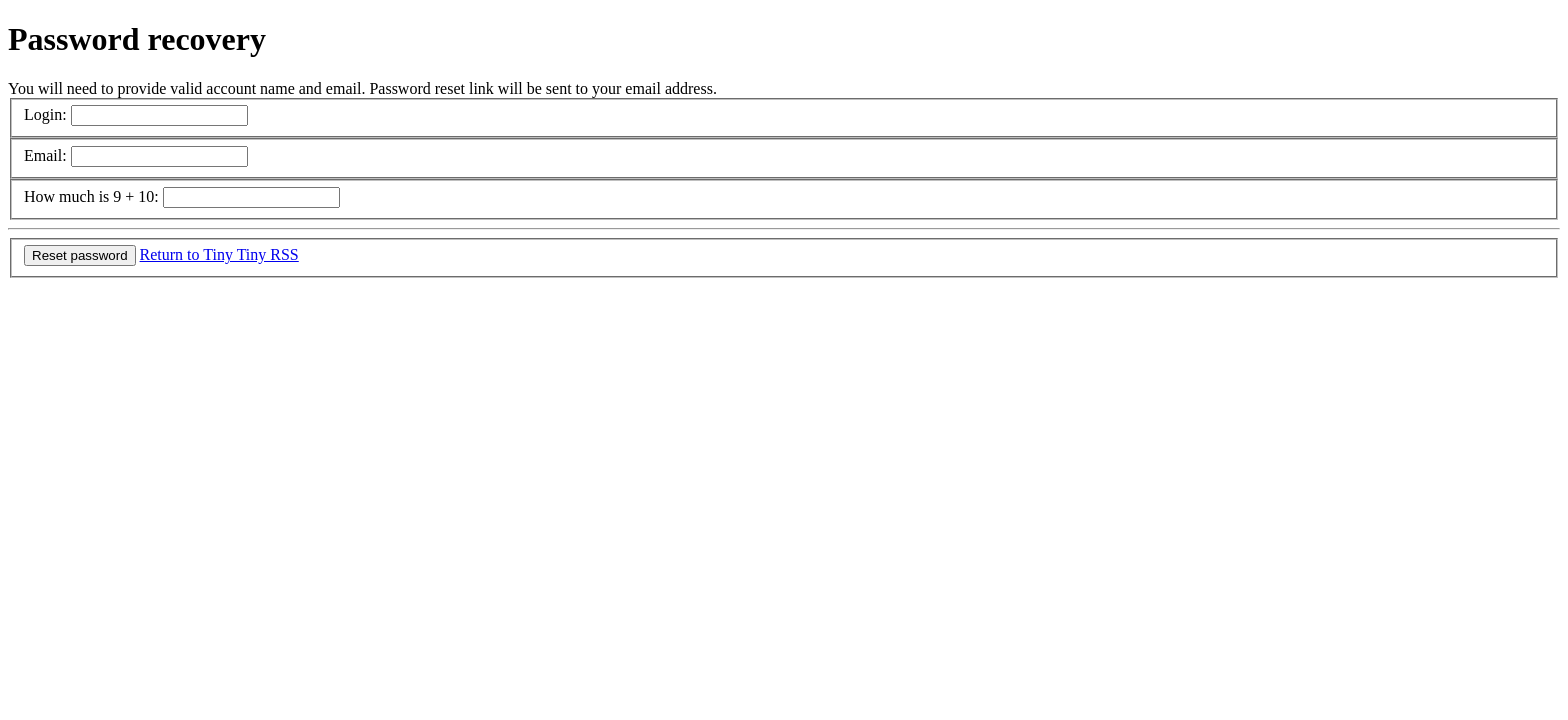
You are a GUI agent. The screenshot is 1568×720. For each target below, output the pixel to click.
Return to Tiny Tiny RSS (219, 254)
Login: (45, 114)
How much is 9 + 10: (91, 196)
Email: (45, 155)
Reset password (80, 255)
